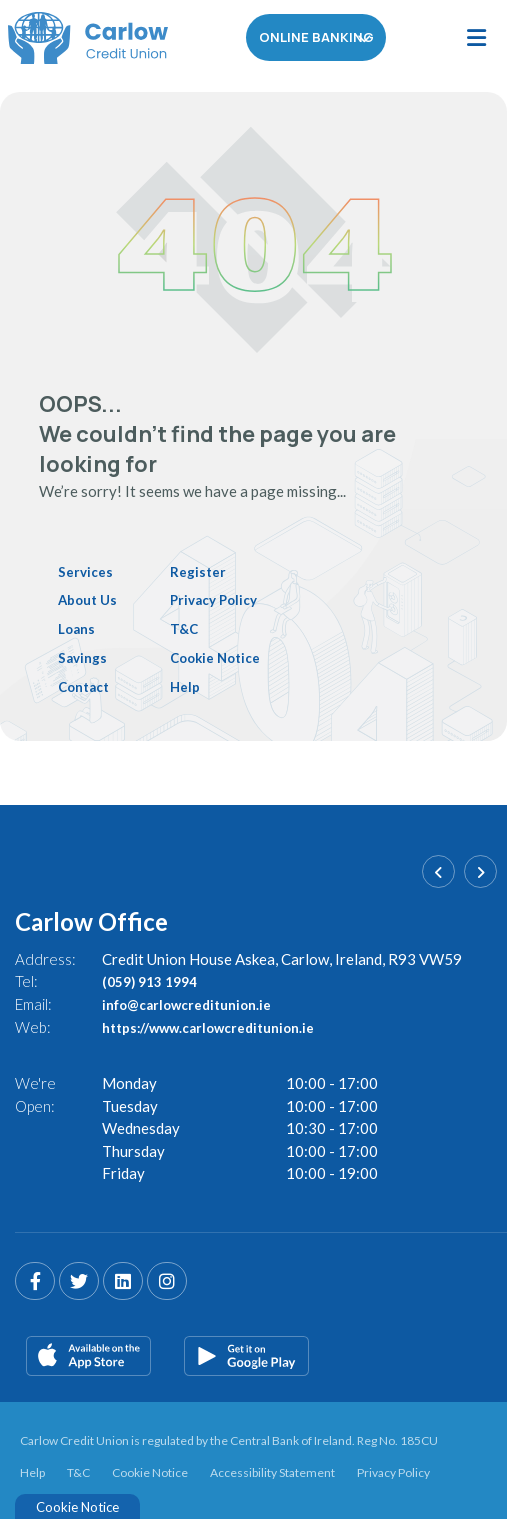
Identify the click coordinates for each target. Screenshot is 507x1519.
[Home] (80, 38)
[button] (438, 869)
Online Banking (316, 38)
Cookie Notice (230, 656)
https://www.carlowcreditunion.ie (221, 1025)
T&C (195, 628)
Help (196, 685)
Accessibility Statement (272, 1470)
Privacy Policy (228, 599)
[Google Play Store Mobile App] (247, 1354)
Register (210, 571)
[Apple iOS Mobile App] (89, 1354)
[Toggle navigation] (476, 38)
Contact (87, 685)
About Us (91, 599)
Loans (78, 628)
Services (87, 571)
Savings (84, 656)
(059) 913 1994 (155, 980)
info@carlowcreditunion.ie (196, 1002)
